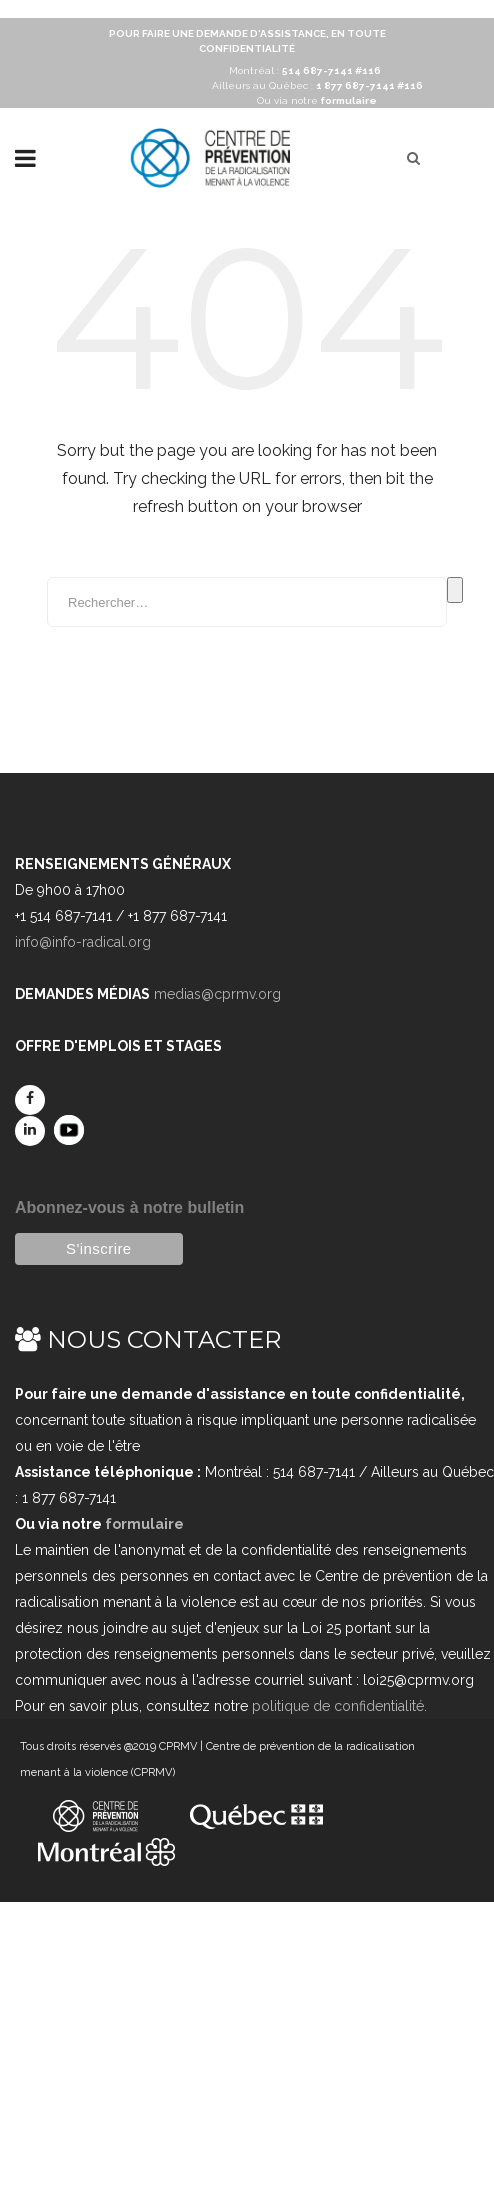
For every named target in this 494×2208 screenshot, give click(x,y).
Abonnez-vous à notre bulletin (129, 1207)
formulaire (144, 1524)
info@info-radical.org (83, 942)
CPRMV (178, 1746)
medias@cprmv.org (217, 994)
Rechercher (455, 590)
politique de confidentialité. (339, 1706)
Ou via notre (317, 100)
